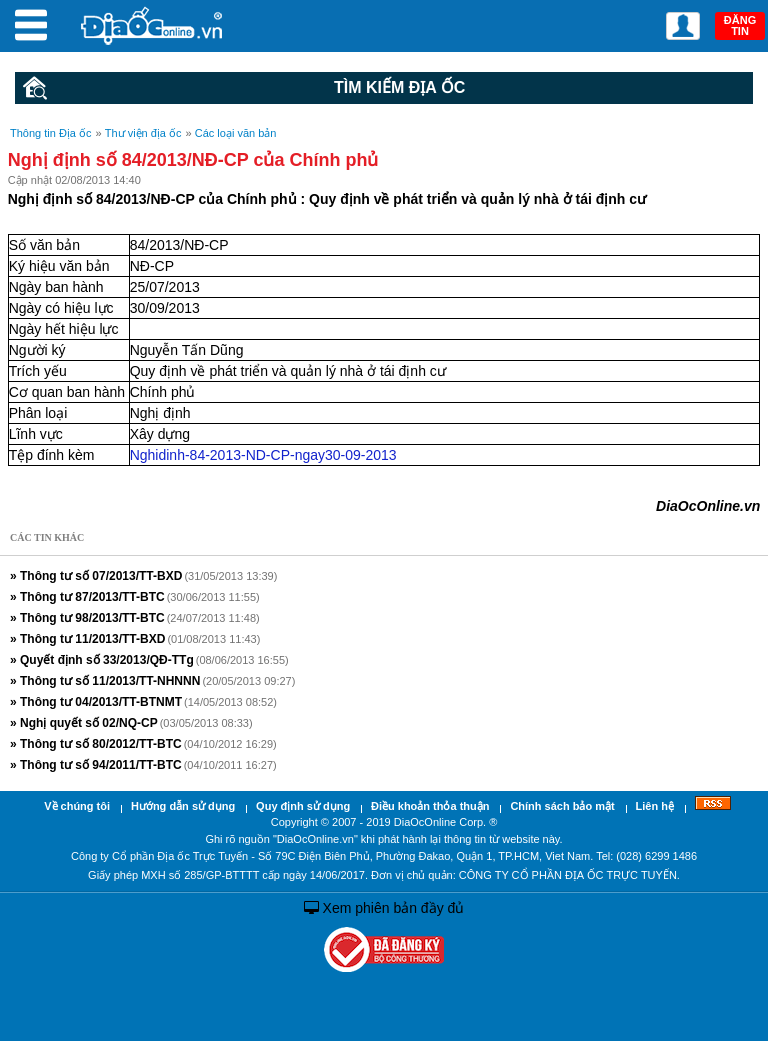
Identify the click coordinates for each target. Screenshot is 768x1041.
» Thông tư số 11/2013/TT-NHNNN (105, 681)
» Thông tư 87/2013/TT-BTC (87, 597)
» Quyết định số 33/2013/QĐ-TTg (102, 660)
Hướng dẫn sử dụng (183, 806)
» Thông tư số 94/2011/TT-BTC (96, 765)
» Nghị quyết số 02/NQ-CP (84, 723)
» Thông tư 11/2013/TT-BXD (87, 639)
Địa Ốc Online (153, 25)
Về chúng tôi (77, 806)
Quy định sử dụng (303, 806)
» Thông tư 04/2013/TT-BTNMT (96, 702)
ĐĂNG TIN (740, 25)
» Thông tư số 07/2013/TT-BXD (96, 576)
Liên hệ (655, 806)
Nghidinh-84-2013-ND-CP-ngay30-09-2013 (263, 455)
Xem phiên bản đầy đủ (384, 908)
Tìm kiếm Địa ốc (244, 88)
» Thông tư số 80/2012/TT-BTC (96, 744)
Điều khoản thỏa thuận (430, 806)
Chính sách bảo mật (562, 806)
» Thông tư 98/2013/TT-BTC (87, 618)
